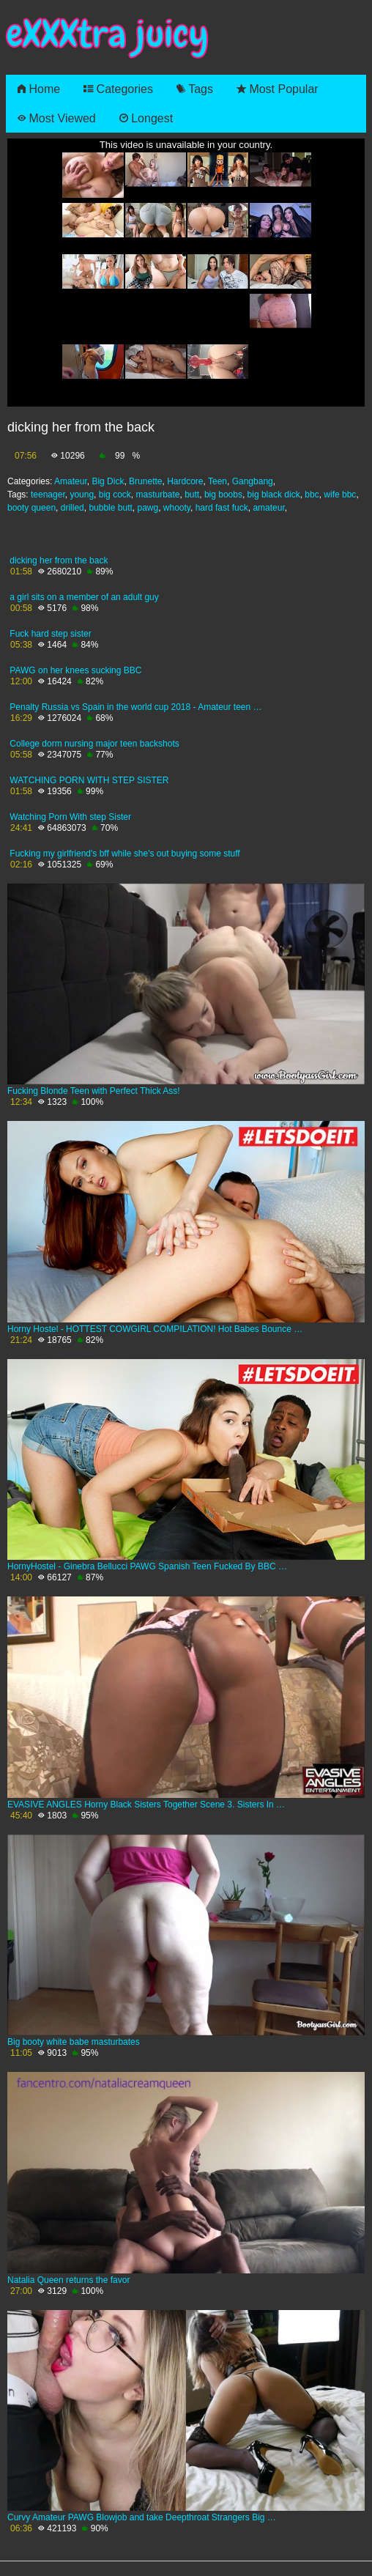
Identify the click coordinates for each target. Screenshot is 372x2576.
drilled (72, 508)
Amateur (70, 481)
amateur (268, 508)
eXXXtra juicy (107, 34)
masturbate (157, 494)
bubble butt (110, 508)
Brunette (145, 481)
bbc (312, 494)
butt (192, 494)
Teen (217, 481)
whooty (176, 508)
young (82, 494)
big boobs (223, 494)
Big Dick (108, 481)
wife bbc (340, 494)
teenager (48, 494)
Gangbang (252, 481)
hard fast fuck (222, 508)
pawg (147, 508)
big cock (115, 494)
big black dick (274, 494)
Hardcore (185, 481)
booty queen (31, 508)
